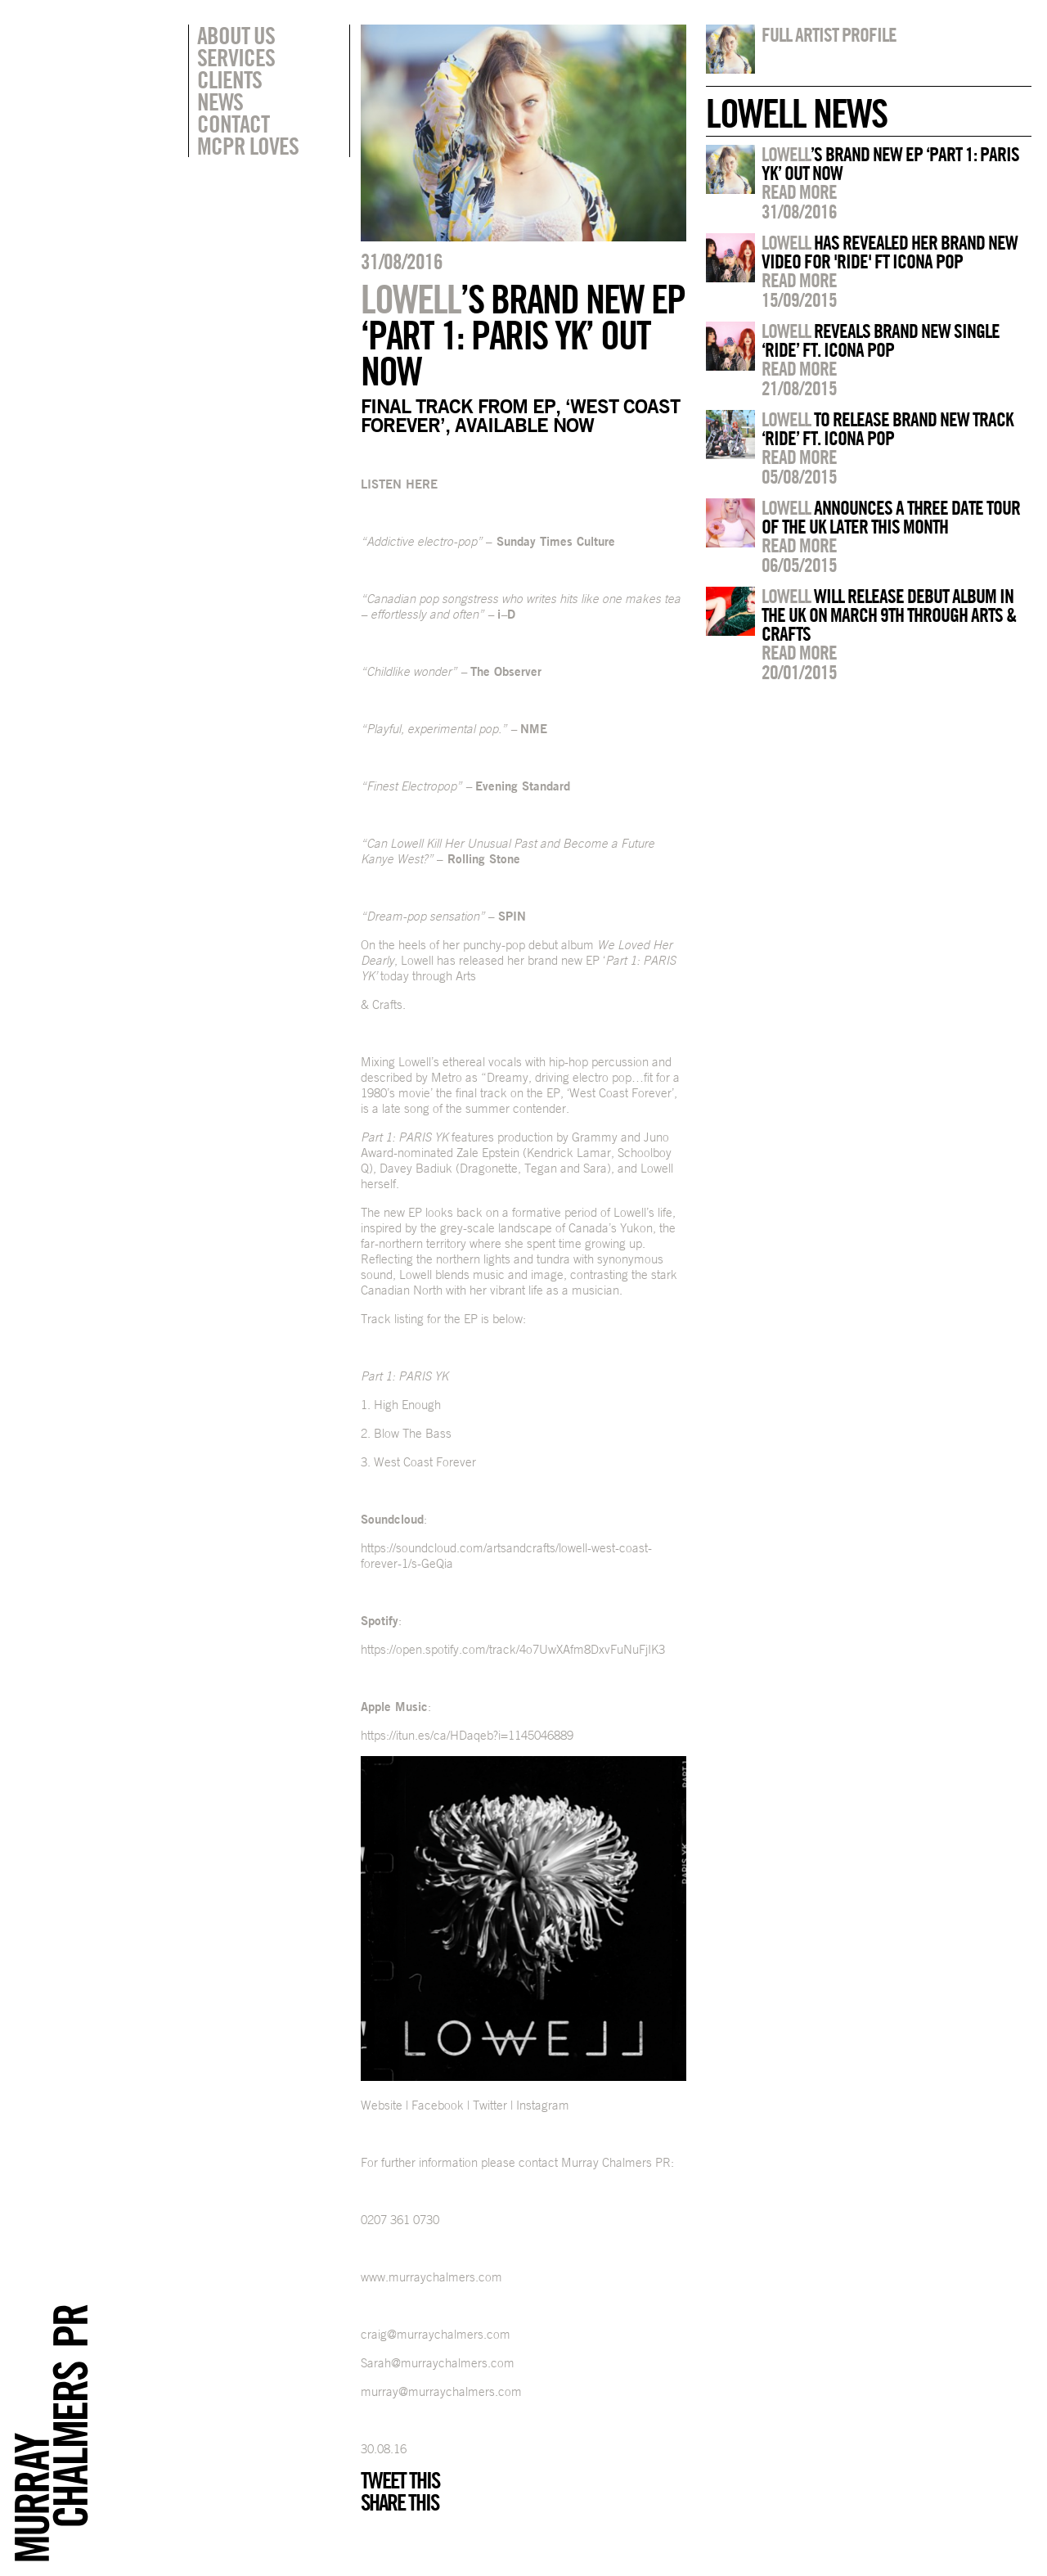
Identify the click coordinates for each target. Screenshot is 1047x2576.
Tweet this (400, 2480)
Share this (399, 2502)
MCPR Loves (248, 145)
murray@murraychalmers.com (441, 2391)
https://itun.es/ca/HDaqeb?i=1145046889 (467, 1735)
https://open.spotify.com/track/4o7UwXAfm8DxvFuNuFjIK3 (513, 1649)
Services (236, 57)
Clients (229, 79)
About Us (236, 35)
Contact (233, 123)
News (220, 101)
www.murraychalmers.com (431, 2277)
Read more (799, 191)
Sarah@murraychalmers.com (438, 2363)
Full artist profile (829, 34)
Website (381, 2105)
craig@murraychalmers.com (435, 2334)
